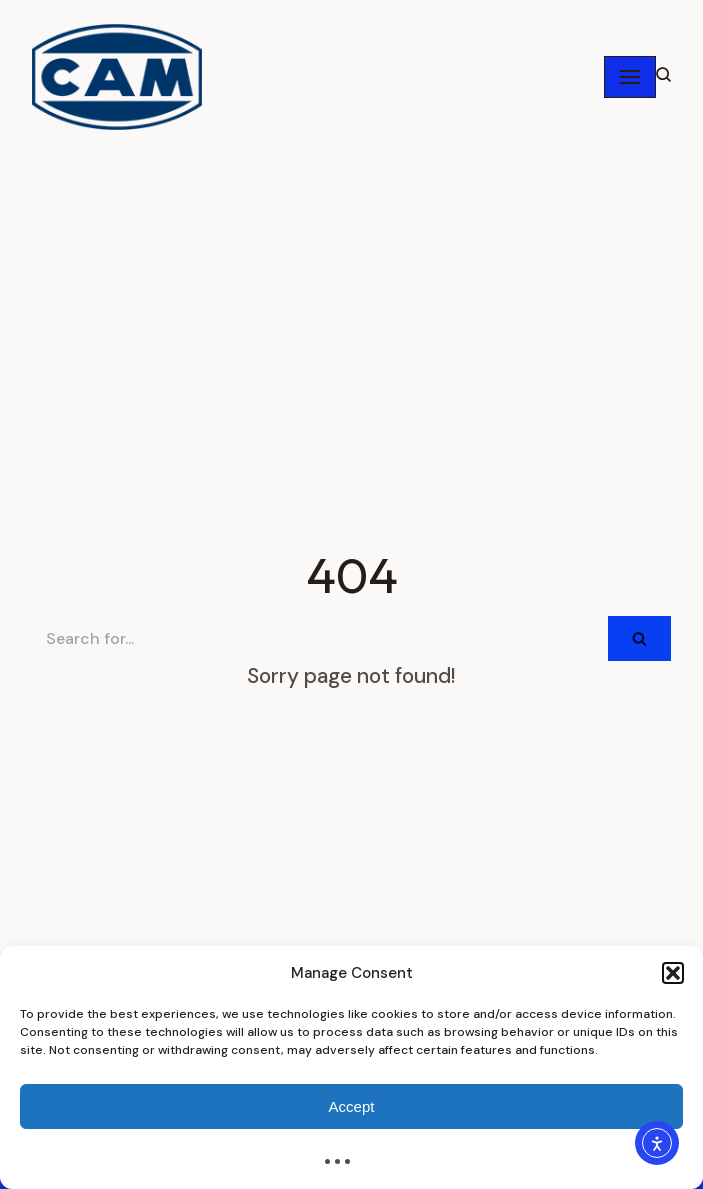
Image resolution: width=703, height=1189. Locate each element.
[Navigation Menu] (630, 77)
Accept (352, 1106)
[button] (673, 973)
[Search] (320, 638)
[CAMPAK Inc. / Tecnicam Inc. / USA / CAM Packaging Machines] (117, 77)
